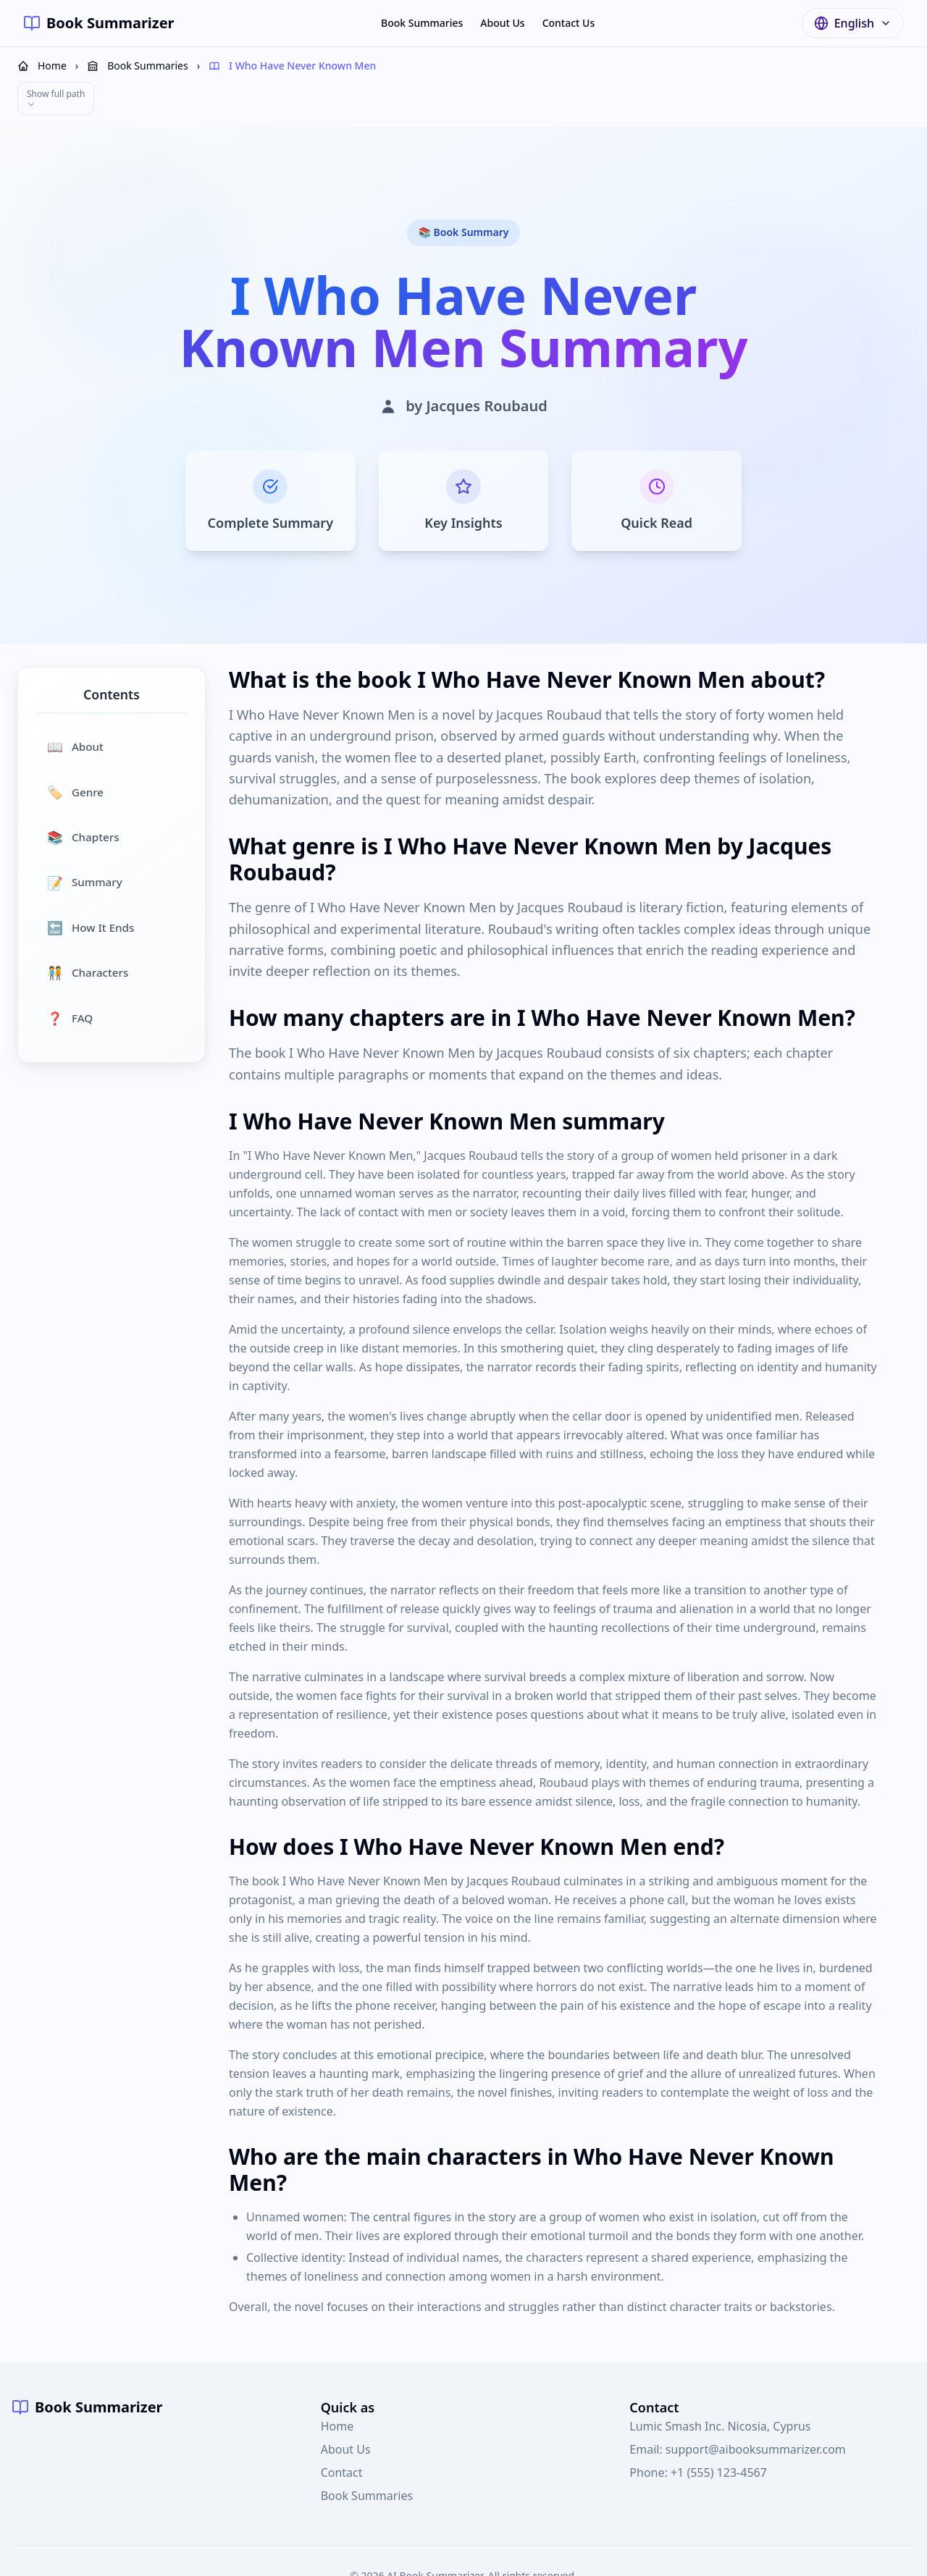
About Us (502, 23)
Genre (75, 750)
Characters (87, 930)
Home (337, 2384)
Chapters (83, 795)
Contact (342, 2430)
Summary (84, 840)
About (75, 704)
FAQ (70, 976)
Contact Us (568, 23)
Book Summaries (422, 23)
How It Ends (90, 885)
